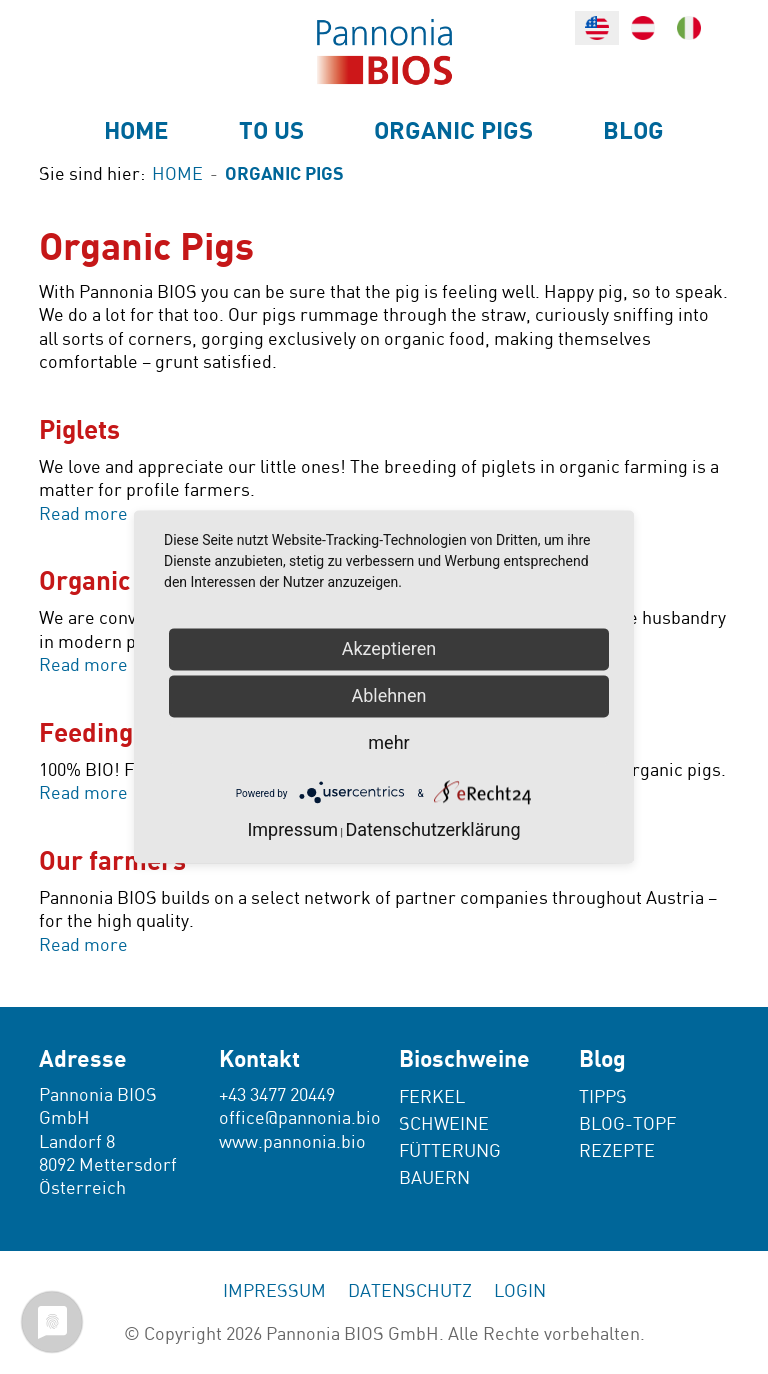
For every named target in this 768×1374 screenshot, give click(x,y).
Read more (83, 514)
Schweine (444, 1124)
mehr (388, 742)
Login (520, 1291)
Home (136, 131)
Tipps (603, 1097)
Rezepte (617, 1151)
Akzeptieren (389, 648)
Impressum (274, 1291)
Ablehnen (388, 695)
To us (271, 131)
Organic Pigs (453, 131)
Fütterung (450, 1151)
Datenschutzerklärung (432, 830)
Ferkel (432, 1097)
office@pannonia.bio (300, 1118)
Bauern (434, 1178)
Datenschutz (410, 1291)
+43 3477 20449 (277, 1095)
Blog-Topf (627, 1124)
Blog (633, 131)
